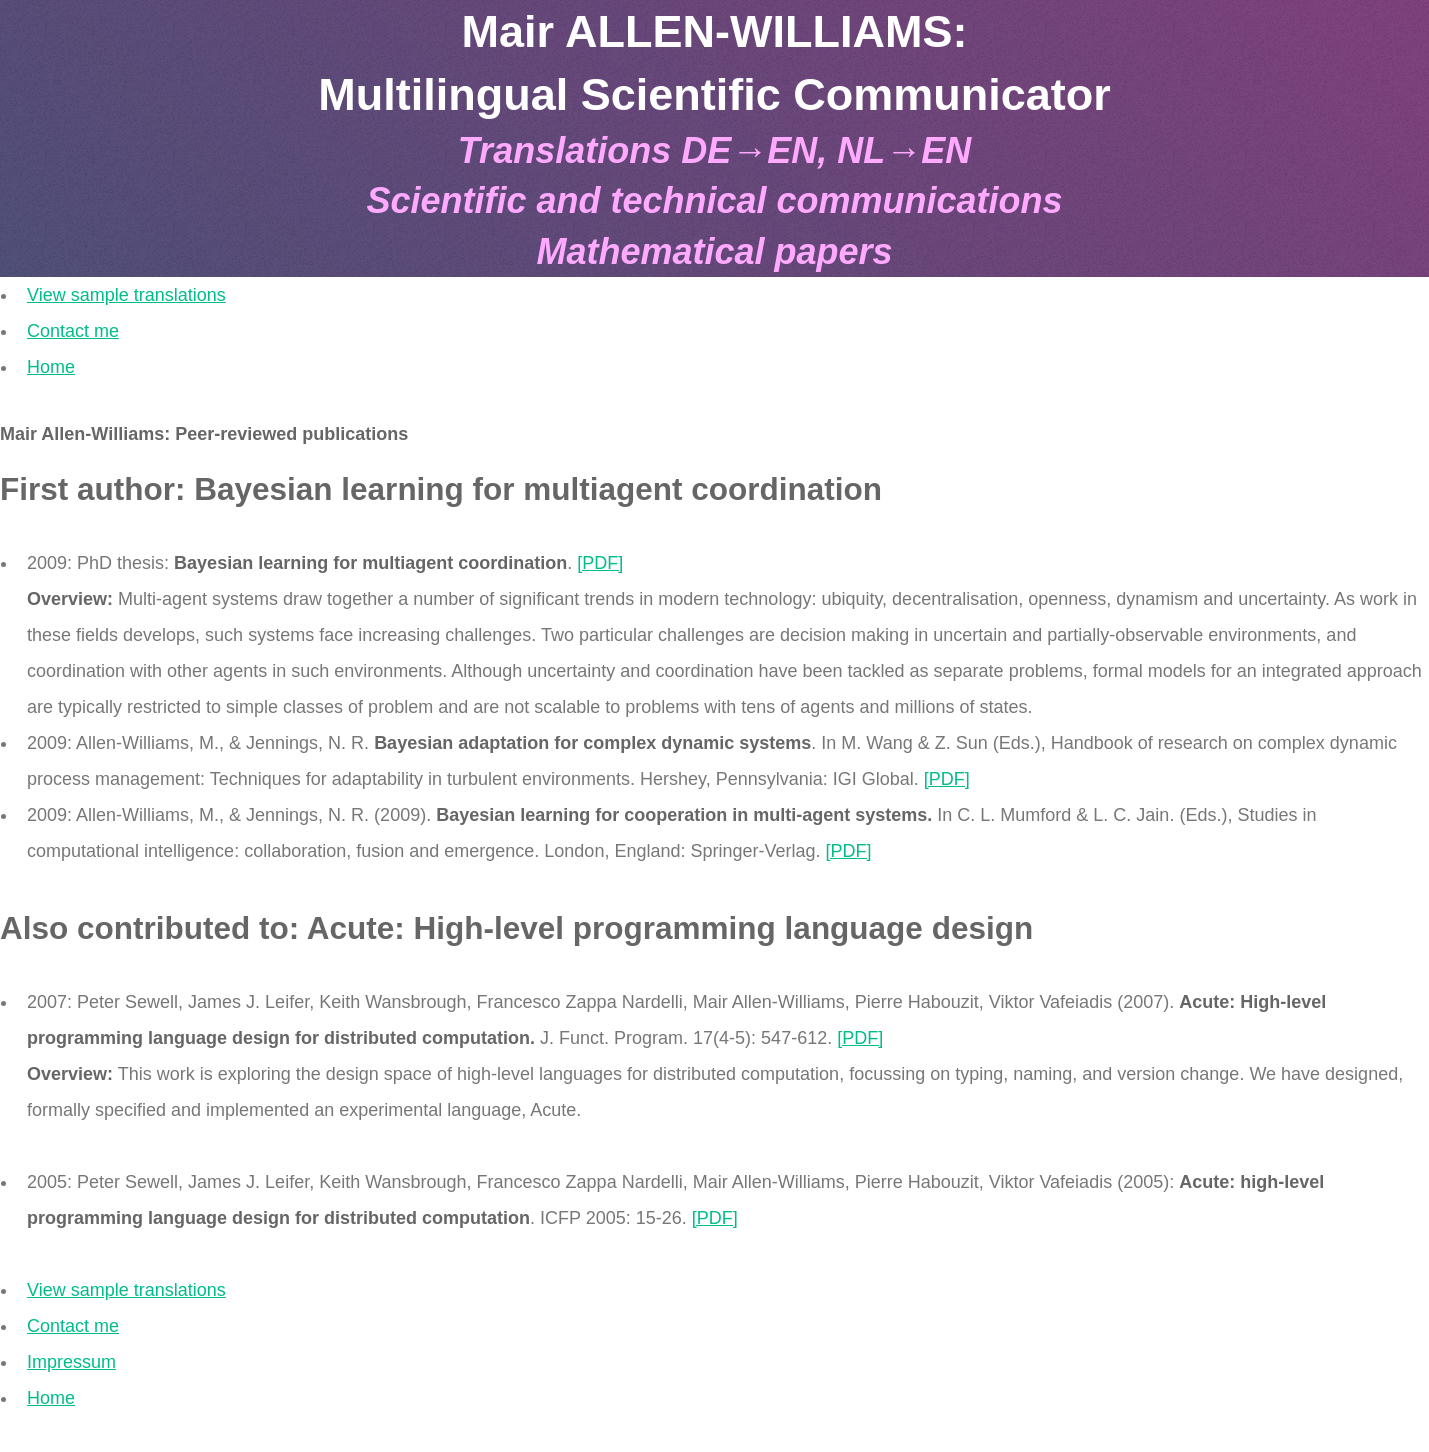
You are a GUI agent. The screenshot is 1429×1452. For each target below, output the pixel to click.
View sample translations (126, 295)
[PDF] (600, 563)
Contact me (73, 331)
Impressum (71, 1362)
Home (51, 367)
